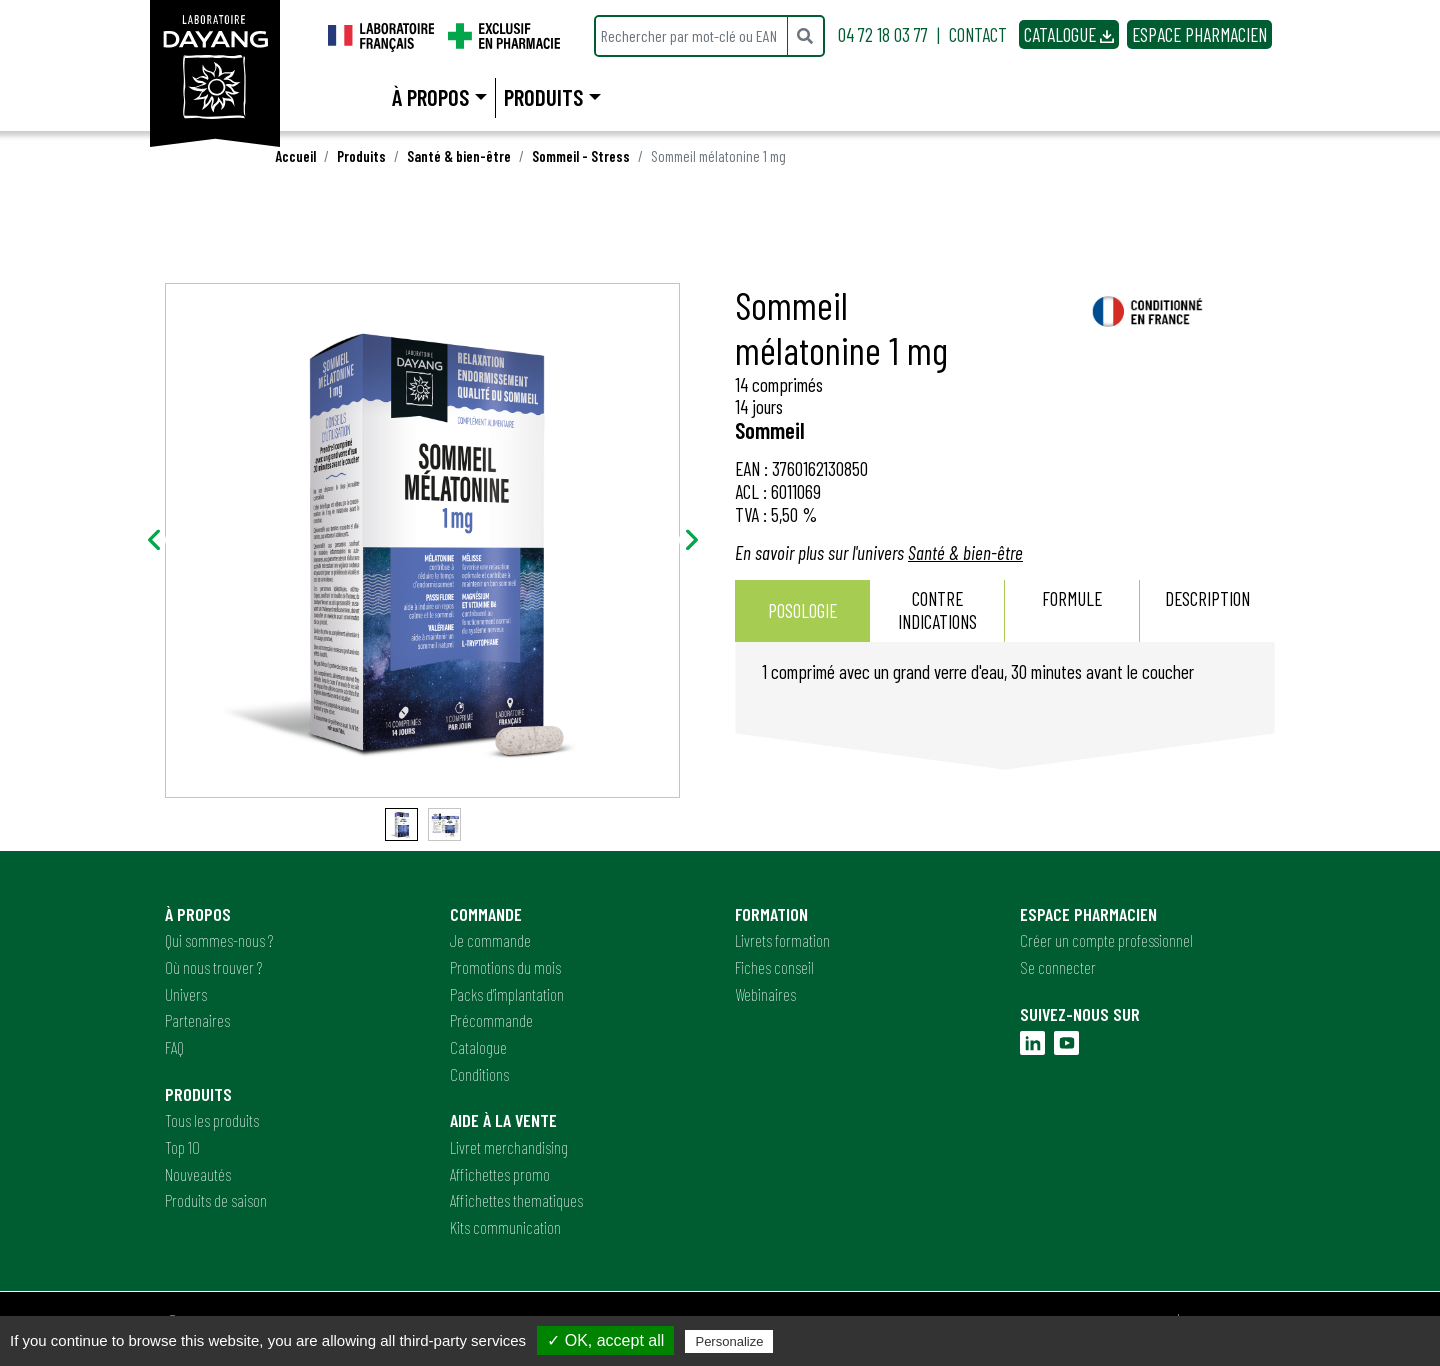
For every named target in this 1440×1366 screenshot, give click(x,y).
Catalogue (478, 1047)
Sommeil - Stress (581, 156)
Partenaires (197, 1020)
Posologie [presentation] (802, 610)
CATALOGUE (1069, 34)
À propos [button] (430, 97)
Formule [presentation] (1072, 610)
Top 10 (182, 1147)
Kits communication (505, 1227)
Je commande (490, 940)
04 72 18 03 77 (883, 34)
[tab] (802, 611)
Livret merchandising (509, 1147)
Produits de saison (216, 1200)
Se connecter (1058, 967)
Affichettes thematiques (516, 1200)
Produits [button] (543, 97)
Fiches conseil (774, 967)
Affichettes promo (500, 1174)
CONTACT (978, 34)
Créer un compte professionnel (1106, 940)
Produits (361, 156)
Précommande (491, 1020)
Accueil (295, 156)
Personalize (729, 1341)
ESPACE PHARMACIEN (1199, 34)
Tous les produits (212, 1120)
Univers (186, 994)
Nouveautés (198, 1174)
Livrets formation (782, 940)
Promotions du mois (505, 967)
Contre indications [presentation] (937, 610)
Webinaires (765, 994)
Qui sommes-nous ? (219, 940)
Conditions (479, 1074)
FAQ (174, 1047)
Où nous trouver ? (213, 967)
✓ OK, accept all (605, 1340)
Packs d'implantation (507, 994)
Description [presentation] (1207, 610)
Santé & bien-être (459, 156)
